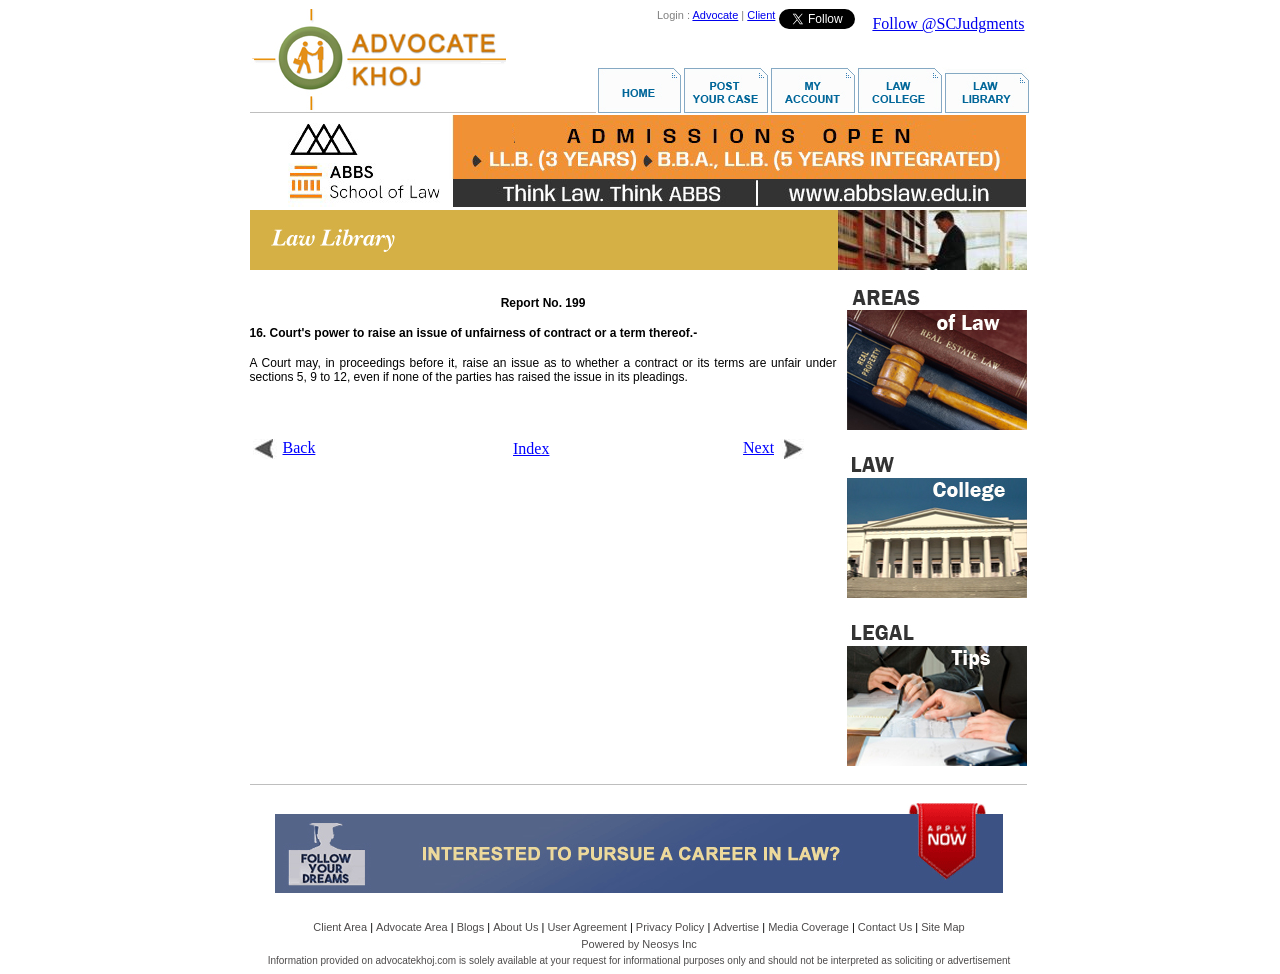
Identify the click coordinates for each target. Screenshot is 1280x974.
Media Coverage (808, 927)
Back (284, 447)
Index (531, 448)
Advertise (736, 927)
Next (773, 447)
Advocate (715, 15)
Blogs (471, 927)
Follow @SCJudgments (948, 23)
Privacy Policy (670, 927)
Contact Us (885, 927)
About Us (515, 927)
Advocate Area (412, 927)
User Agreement (586, 927)
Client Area (340, 927)
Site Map (942, 927)
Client (761, 15)
